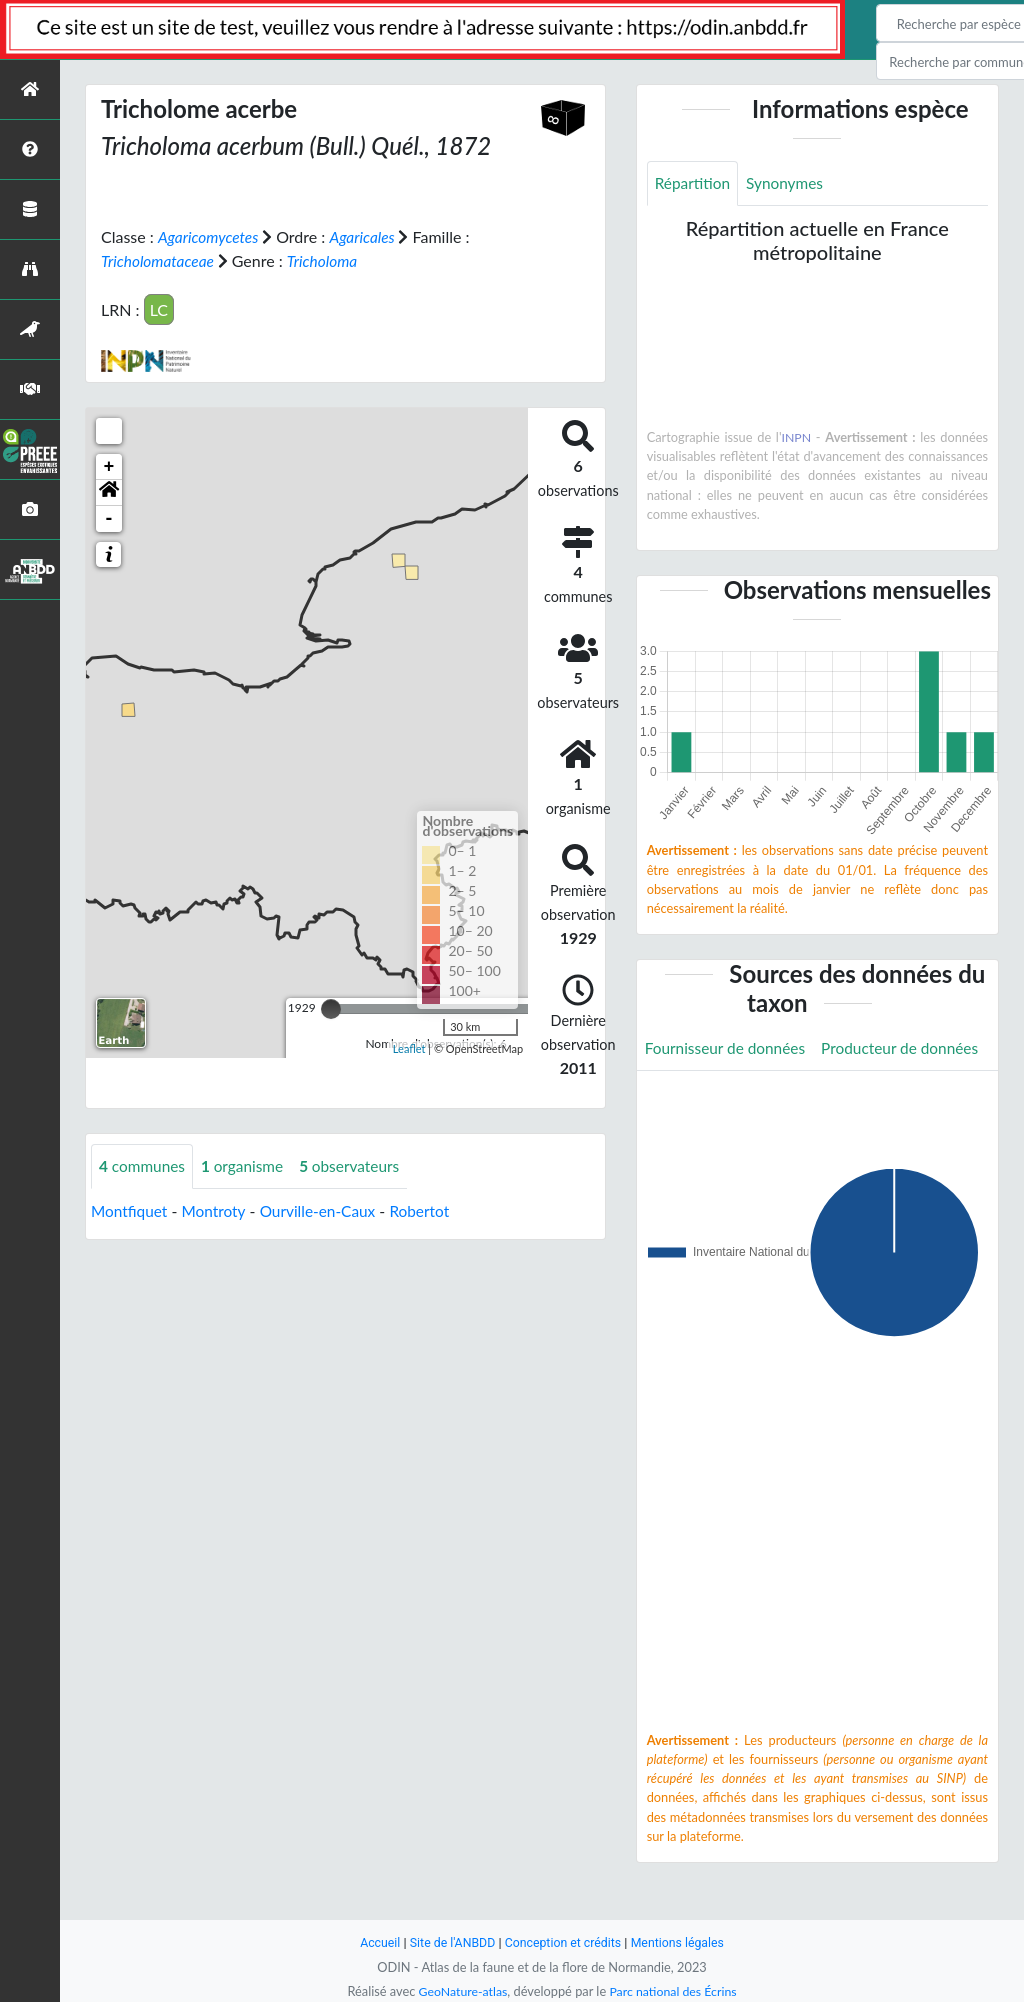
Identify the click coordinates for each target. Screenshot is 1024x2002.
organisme (247, 1165)
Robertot (430, 1210)
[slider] (331, 1008)
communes (144, 1165)
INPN (796, 438)
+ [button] (109, 466)
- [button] (109, 518)
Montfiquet (130, 1210)
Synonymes (789, 183)
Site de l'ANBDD (449, 1942)
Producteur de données (726, 1093)
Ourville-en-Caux (325, 1210)
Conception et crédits (563, 1942)
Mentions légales (682, 1942)
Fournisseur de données (728, 1048)
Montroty (218, 1210)
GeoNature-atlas (460, 1991)
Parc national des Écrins (675, 1991)
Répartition (694, 183)
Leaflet (409, 1048)
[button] (109, 492)
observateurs (358, 1165)
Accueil (374, 1942)
